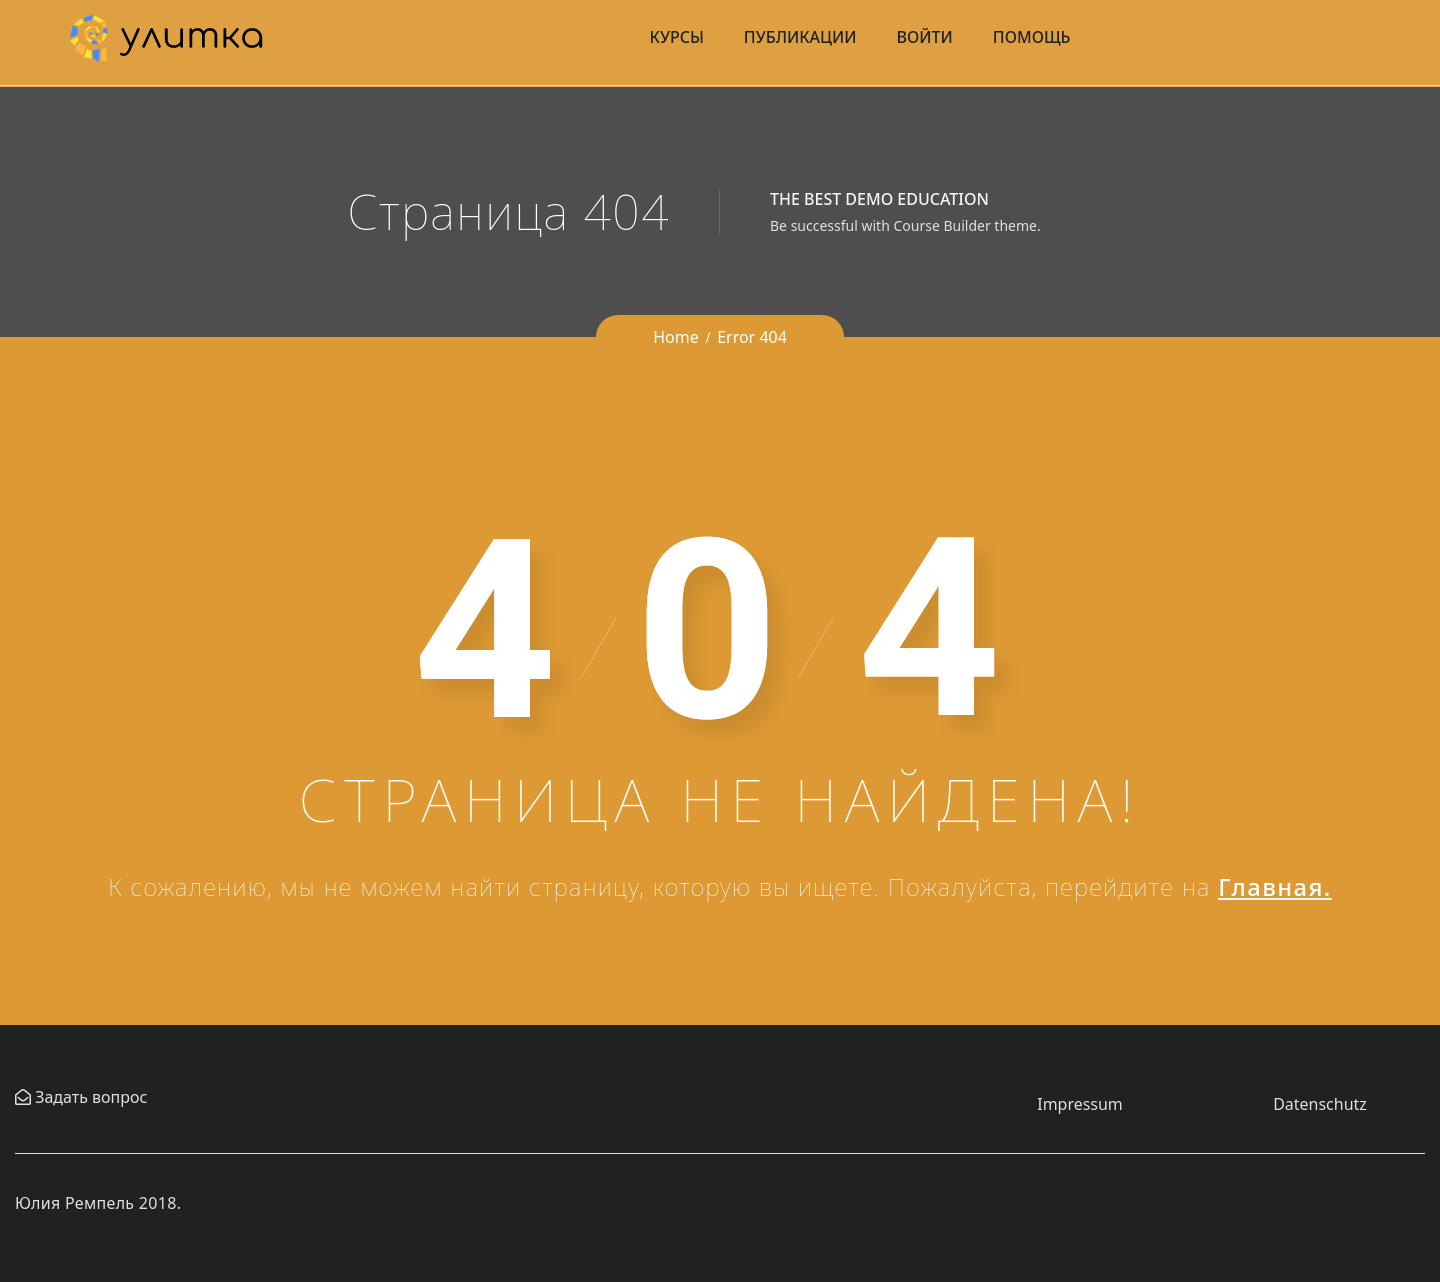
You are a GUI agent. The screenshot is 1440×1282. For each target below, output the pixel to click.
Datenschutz (1320, 1104)
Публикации (800, 37)
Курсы (677, 37)
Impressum (1080, 1104)
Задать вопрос (89, 1097)
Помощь (1032, 37)
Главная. (1275, 886)
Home (676, 337)
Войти (925, 37)
